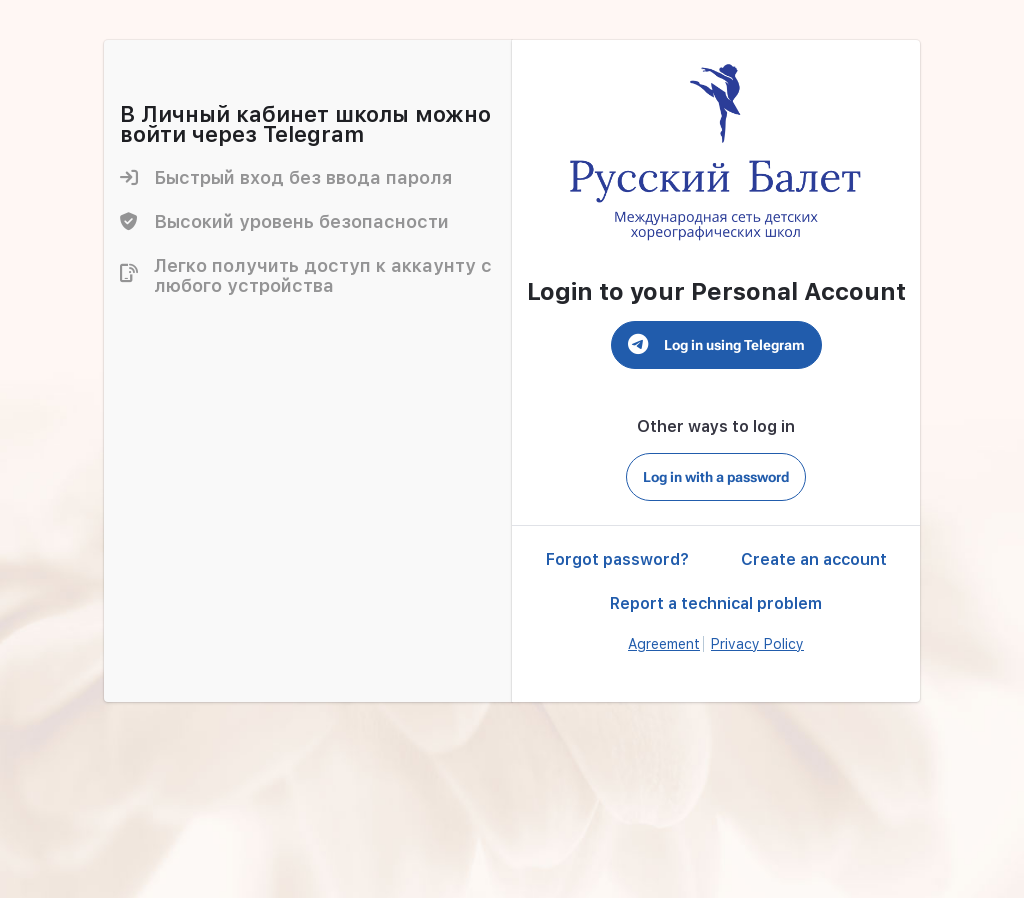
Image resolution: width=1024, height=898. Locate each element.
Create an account (814, 559)
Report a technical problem (716, 603)
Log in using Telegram (716, 345)
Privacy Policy (757, 644)
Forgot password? (617, 559)
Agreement (664, 644)
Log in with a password (716, 477)
